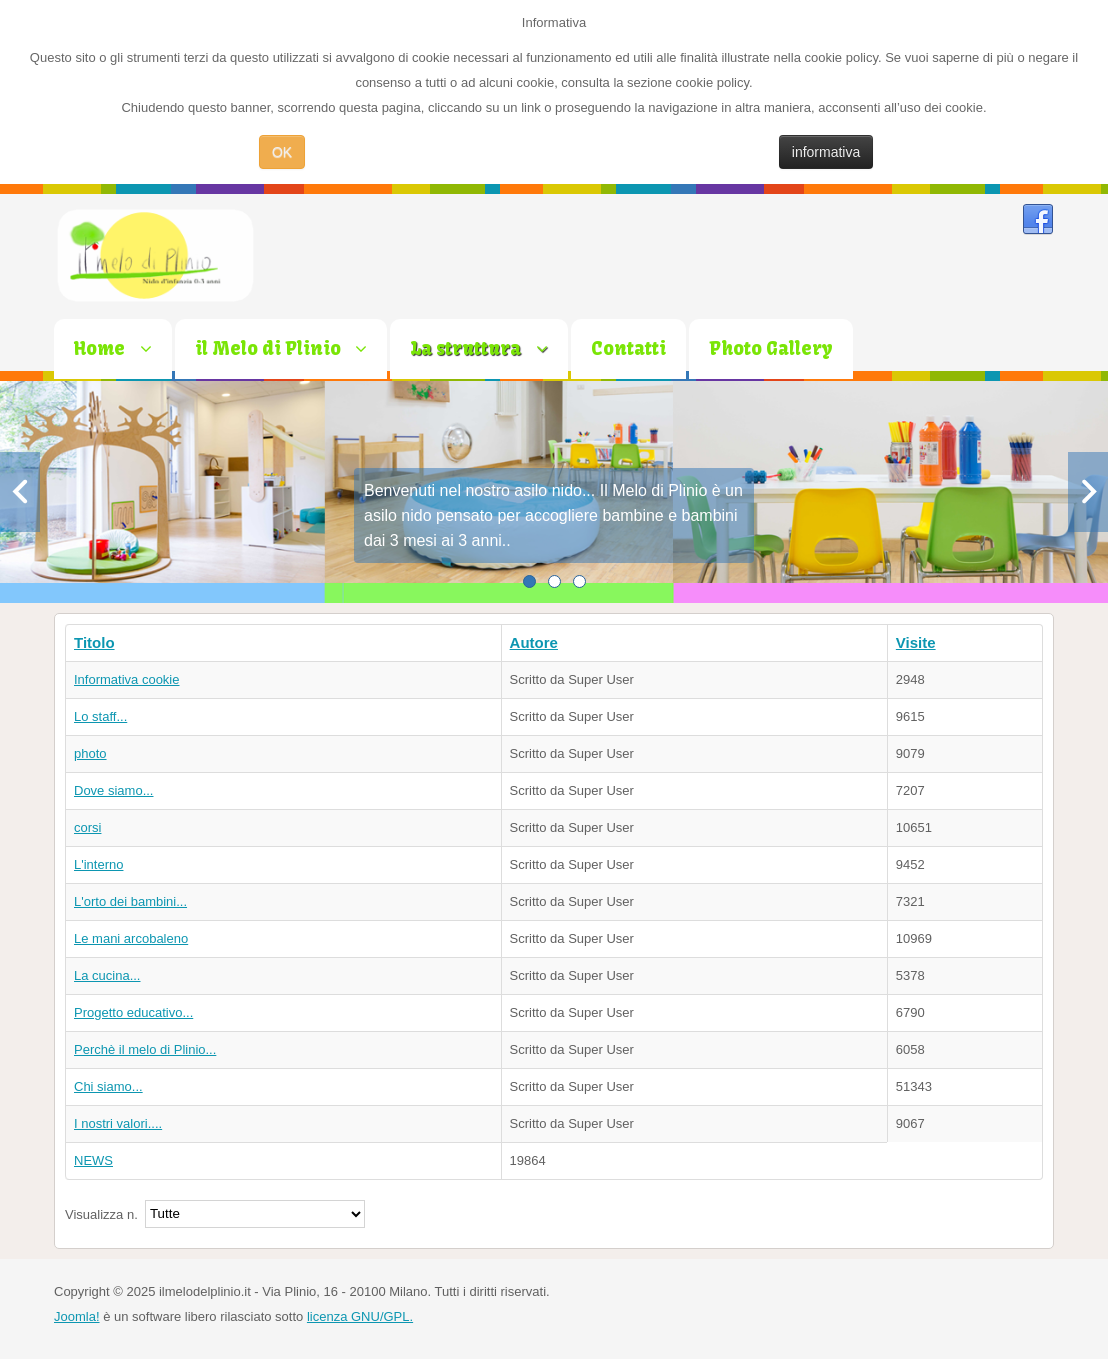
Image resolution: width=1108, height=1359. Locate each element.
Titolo (94, 642)
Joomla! (77, 1316)
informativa (826, 152)
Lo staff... (100, 716)
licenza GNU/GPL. (360, 1316)
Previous (20, 492)
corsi (87, 827)
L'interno (98, 864)
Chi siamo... (108, 1086)
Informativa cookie (127, 679)
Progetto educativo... (133, 1012)
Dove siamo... (113, 790)
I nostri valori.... (118, 1123)
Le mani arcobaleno (131, 938)
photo (90, 753)
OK (282, 152)
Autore (534, 642)
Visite (916, 642)
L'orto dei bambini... (130, 901)
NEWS (93, 1160)
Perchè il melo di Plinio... (145, 1049)
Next (1088, 492)
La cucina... (107, 975)
